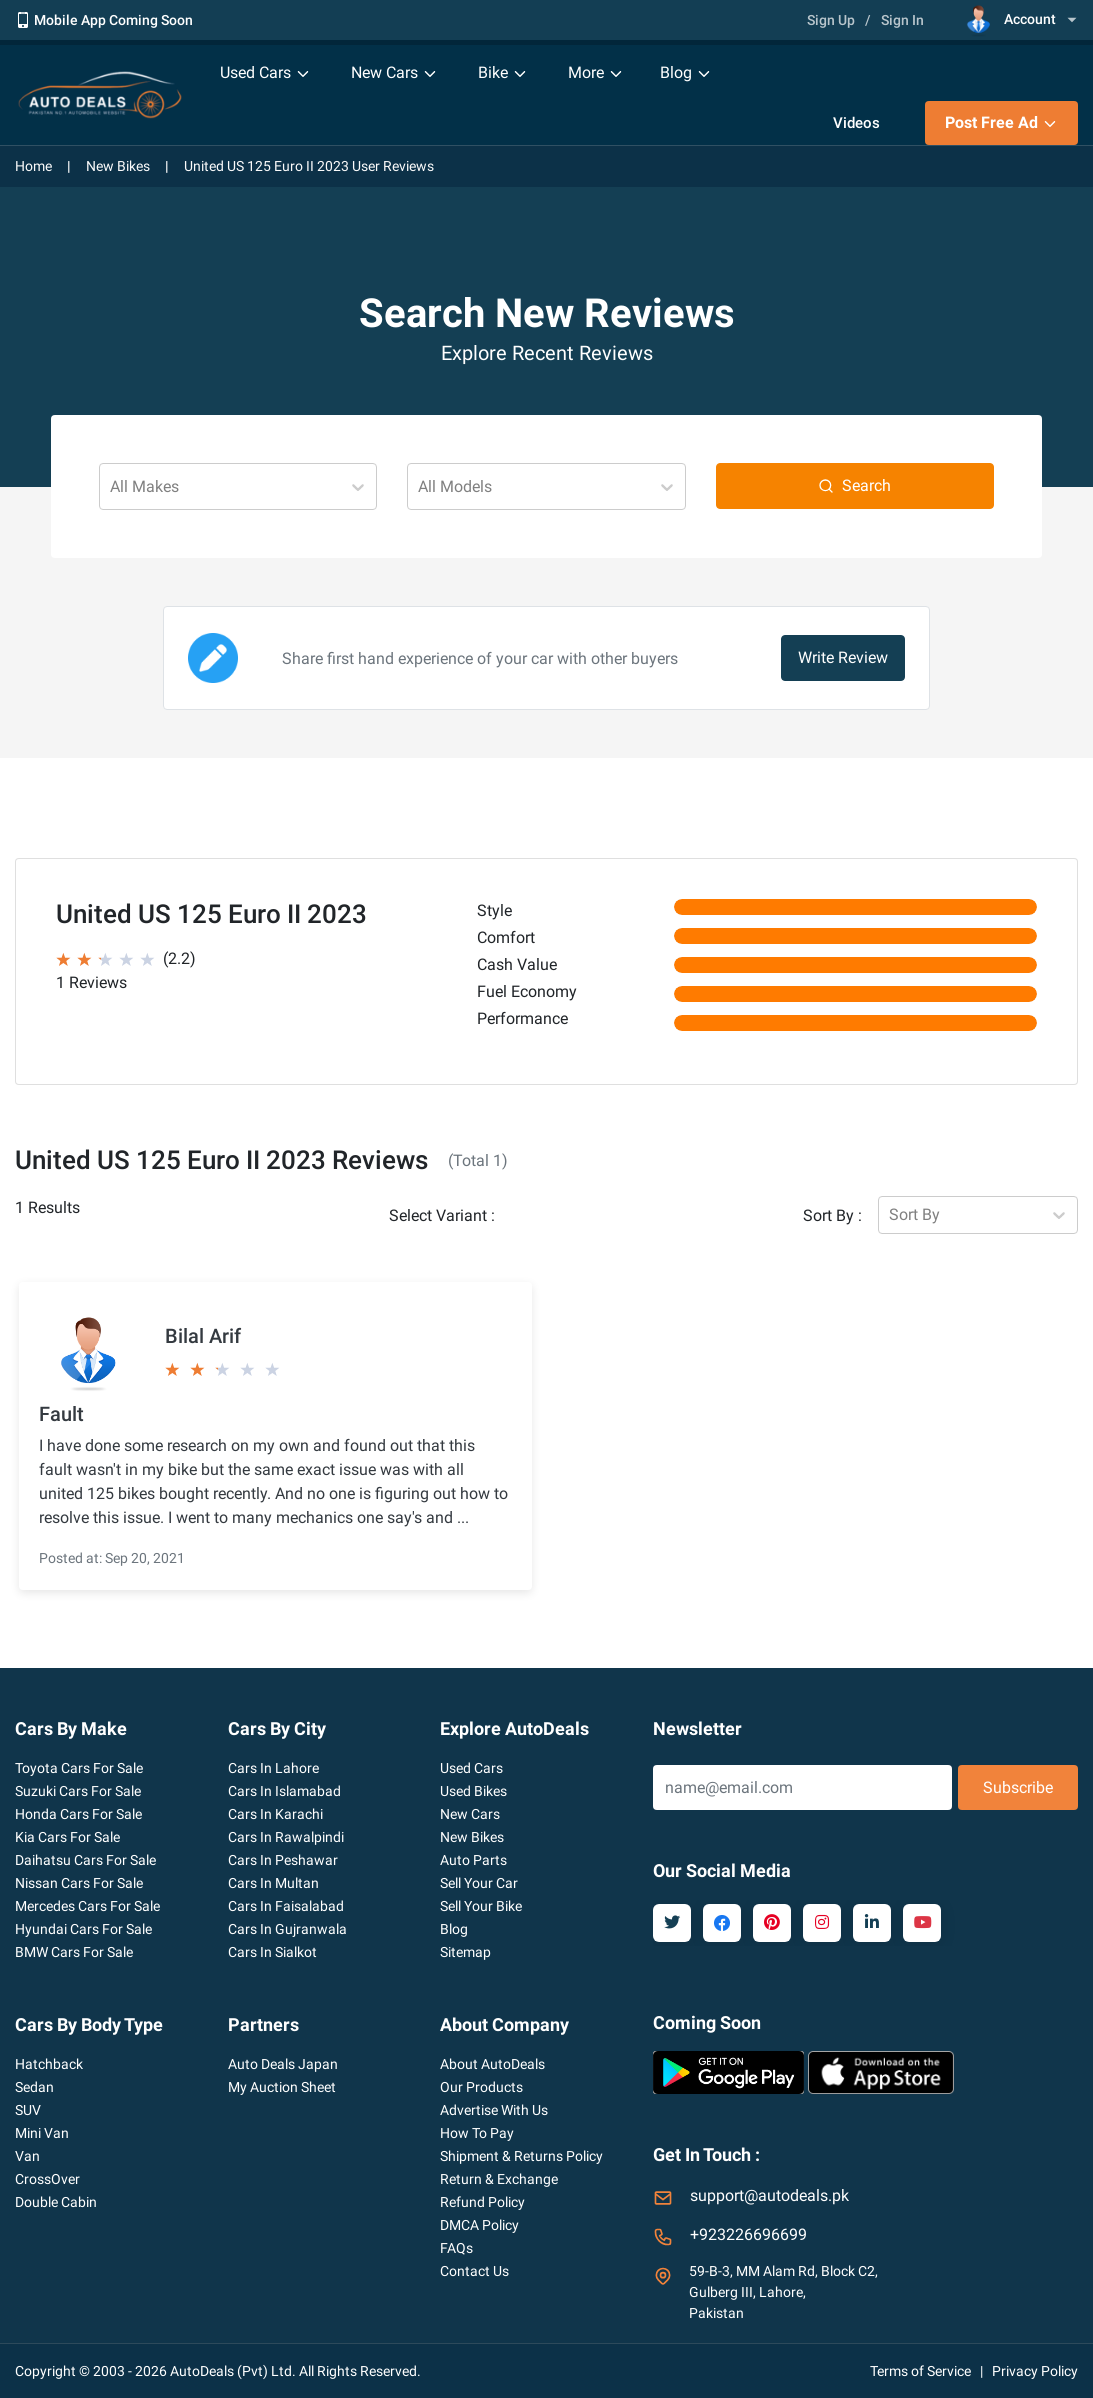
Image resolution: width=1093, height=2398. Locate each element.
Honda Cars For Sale (78, 1814)
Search (854, 485)
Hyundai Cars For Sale (83, 1929)
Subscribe (1018, 1787)
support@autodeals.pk (769, 2195)
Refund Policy (482, 2202)
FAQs (456, 2248)
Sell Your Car (479, 1883)
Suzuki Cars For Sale (78, 1791)
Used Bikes (473, 1791)
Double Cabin (56, 2202)
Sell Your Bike (481, 1906)
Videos (856, 123)
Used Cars (471, 1768)
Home (33, 166)
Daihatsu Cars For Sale (85, 1860)
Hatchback (49, 2064)
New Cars (470, 1814)
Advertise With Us (494, 2110)
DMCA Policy (479, 2225)
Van (27, 2156)
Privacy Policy (1035, 2371)
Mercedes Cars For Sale (87, 1906)
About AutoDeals (492, 2064)
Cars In (273, 1768)
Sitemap (465, 1952)
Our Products (481, 2087)
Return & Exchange (499, 2179)
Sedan (34, 2087)
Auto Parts (473, 1860)
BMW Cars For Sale (74, 1952)
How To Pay (477, 2133)
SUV (28, 2110)
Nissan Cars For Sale (79, 1883)
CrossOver (47, 2179)
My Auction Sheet (282, 2087)
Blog (454, 1929)
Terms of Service (920, 2371)
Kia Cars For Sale (67, 1837)
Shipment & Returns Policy (521, 2156)
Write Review (843, 657)
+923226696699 (748, 2234)
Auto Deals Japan (283, 2064)
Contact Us (474, 2271)
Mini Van (42, 2133)
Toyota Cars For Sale (79, 1768)
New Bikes (118, 166)
